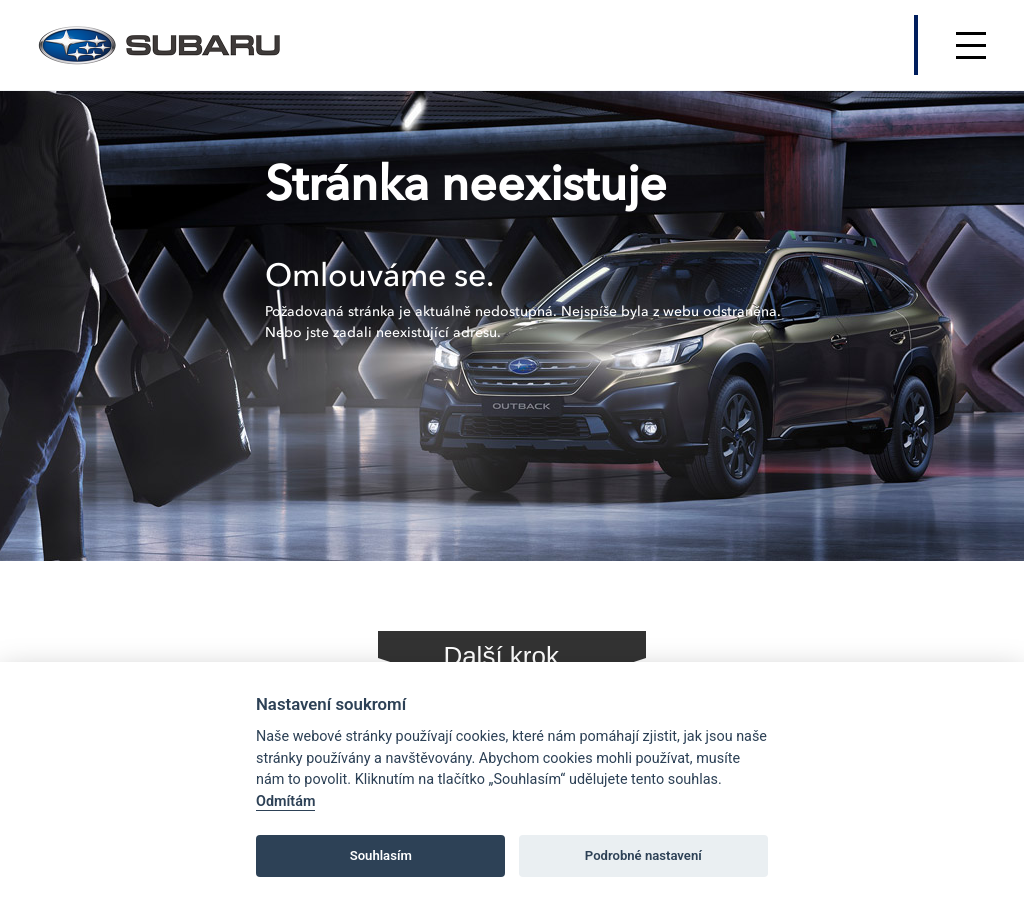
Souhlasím (381, 855)
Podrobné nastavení (643, 855)
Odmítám (285, 801)
